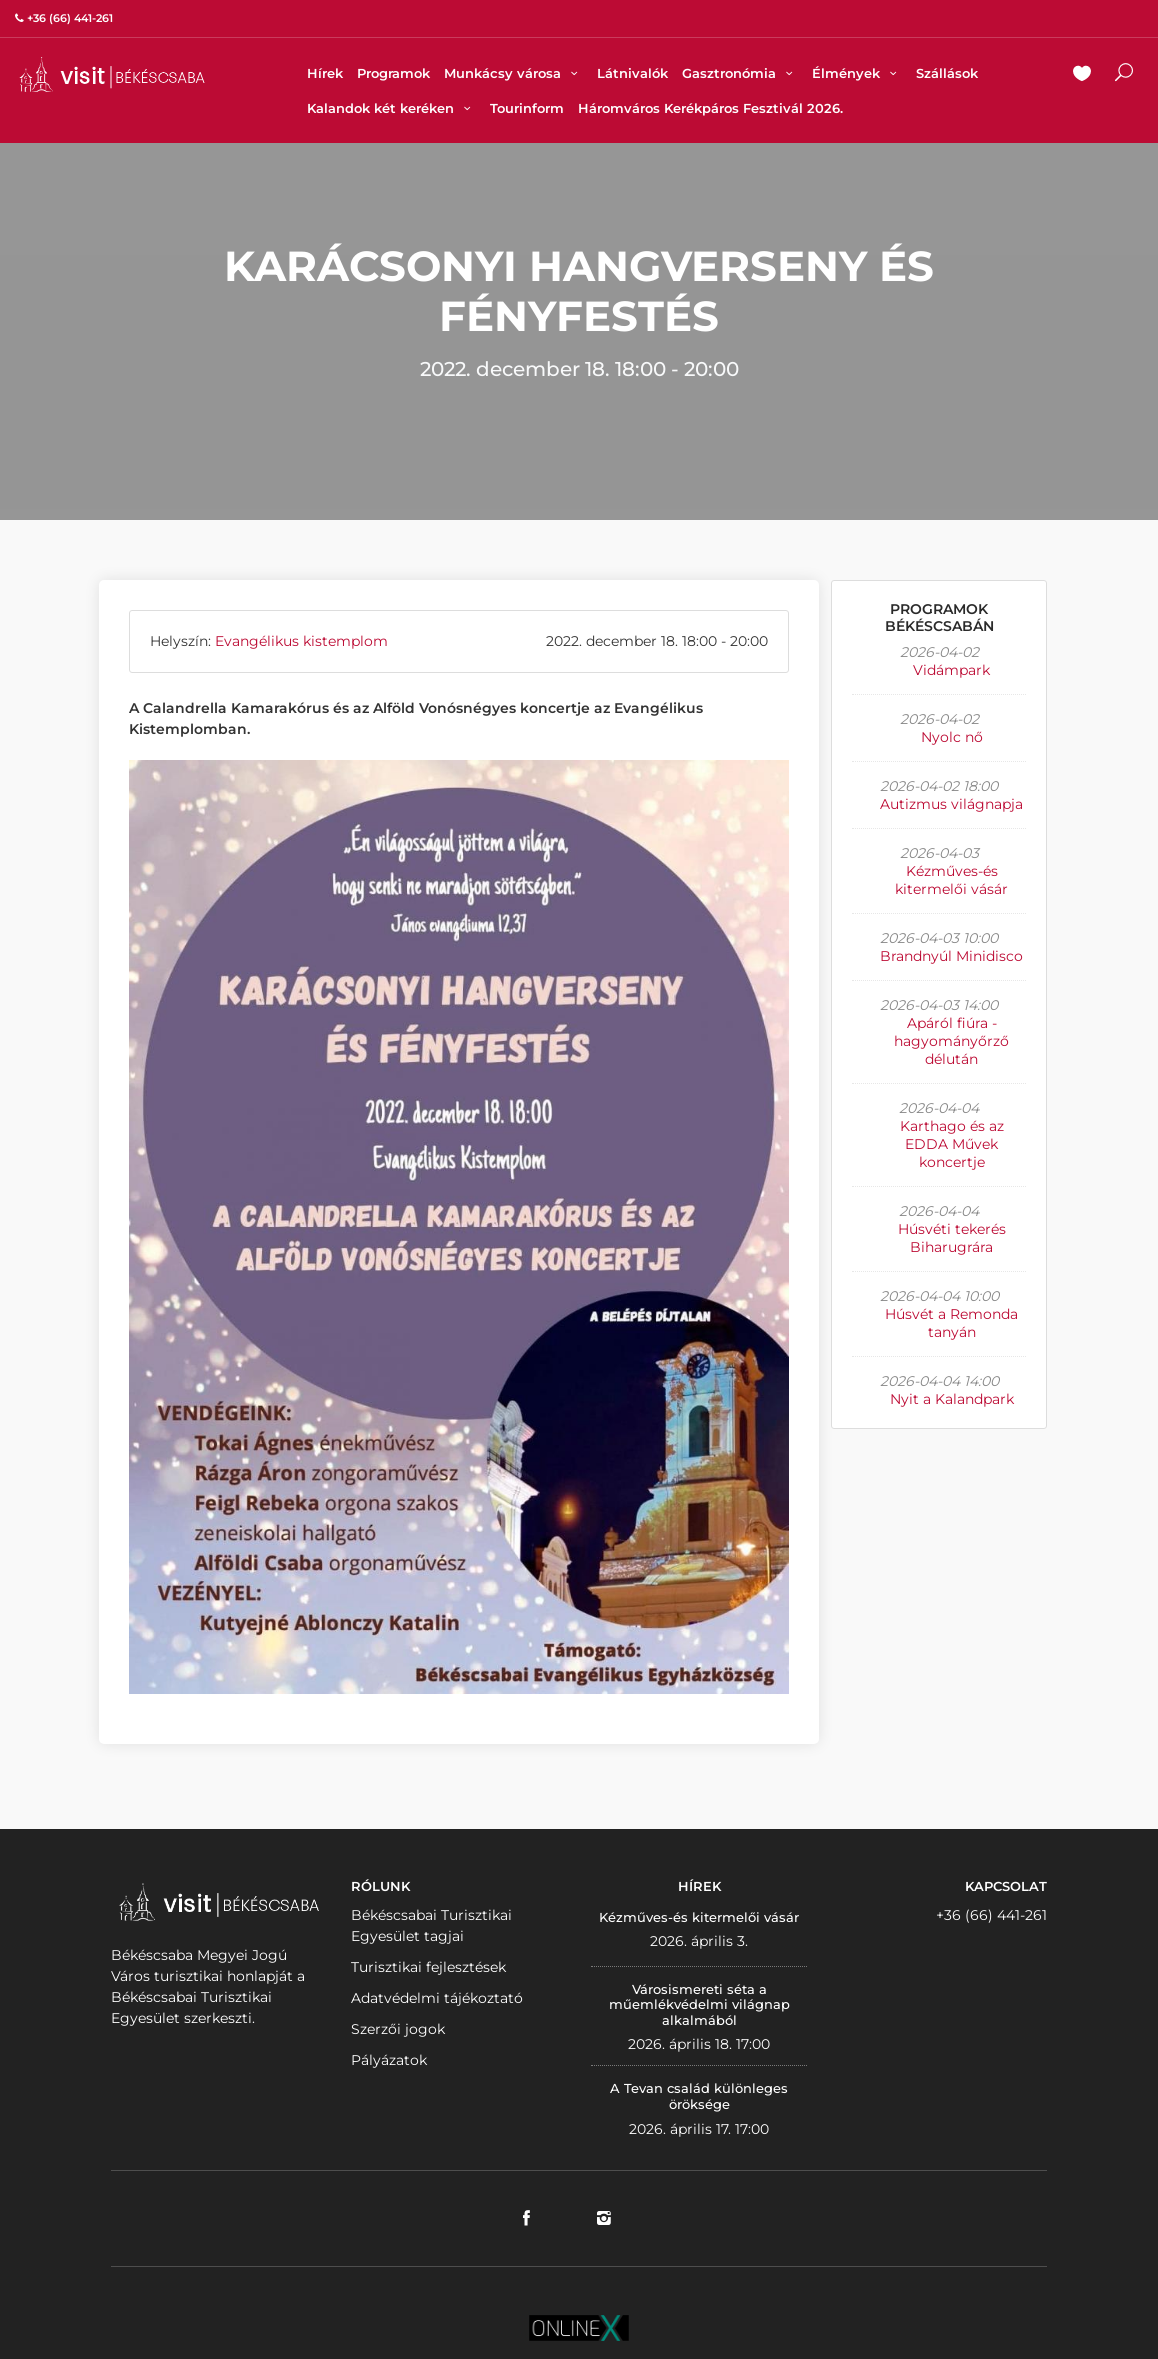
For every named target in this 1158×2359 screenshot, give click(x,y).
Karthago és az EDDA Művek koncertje (952, 1144)
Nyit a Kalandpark (952, 1399)
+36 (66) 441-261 (991, 1915)
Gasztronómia (740, 73)
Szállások (947, 73)
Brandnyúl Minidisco (951, 956)
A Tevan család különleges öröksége (699, 2096)
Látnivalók (632, 73)
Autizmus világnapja (951, 804)
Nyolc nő (952, 737)
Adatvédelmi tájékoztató (437, 1998)
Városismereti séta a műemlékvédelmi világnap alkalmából (699, 2004)
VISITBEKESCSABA (112, 74)
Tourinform (527, 108)
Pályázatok (389, 2060)
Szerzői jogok (398, 2029)
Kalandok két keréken (391, 108)
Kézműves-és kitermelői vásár (951, 880)
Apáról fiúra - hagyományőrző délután (951, 1041)
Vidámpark (951, 670)
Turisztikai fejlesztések (428, 1967)
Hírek (325, 73)
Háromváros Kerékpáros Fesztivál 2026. (710, 108)
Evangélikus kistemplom (301, 641)
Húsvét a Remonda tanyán (951, 1323)
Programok (393, 73)
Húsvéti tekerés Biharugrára (952, 1238)
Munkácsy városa (513, 73)
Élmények (857, 73)
